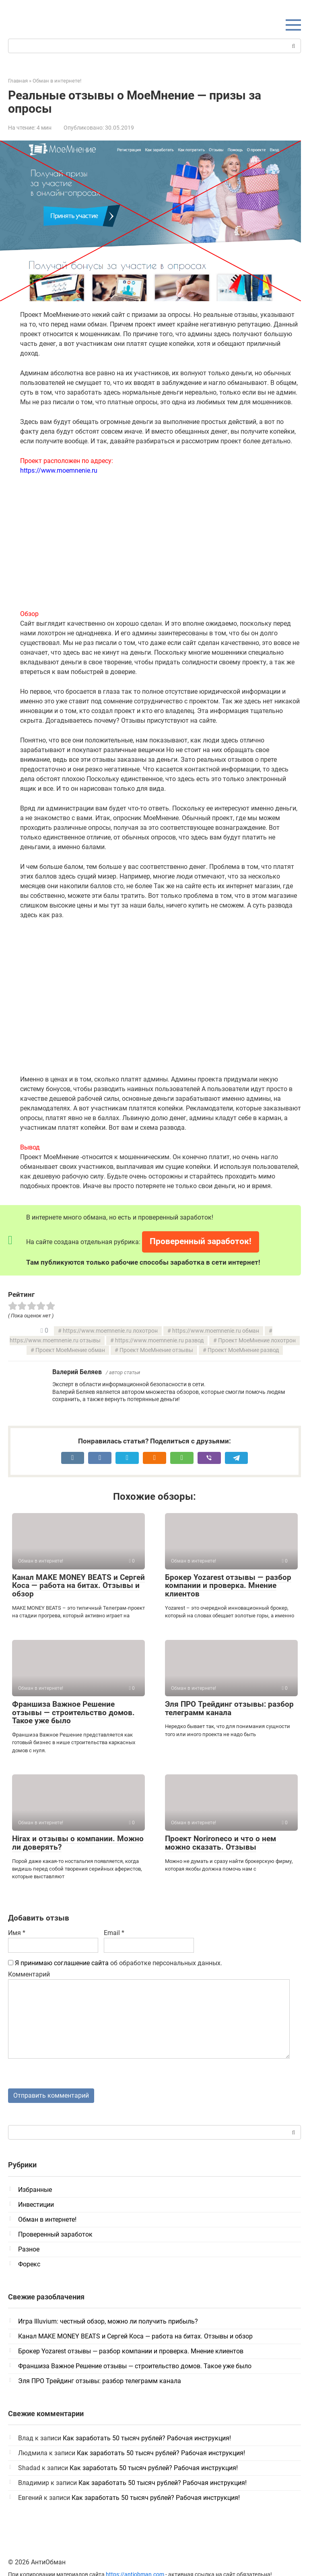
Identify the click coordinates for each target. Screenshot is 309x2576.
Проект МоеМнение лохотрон (257, 1340)
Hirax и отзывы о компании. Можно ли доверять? (78, 1843)
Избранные (35, 2190)
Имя (16, 1933)
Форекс (29, 2265)
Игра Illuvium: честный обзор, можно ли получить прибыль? (108, 2322)
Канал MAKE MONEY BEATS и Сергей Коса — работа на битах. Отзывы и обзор (78, 1586)
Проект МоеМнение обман (70, 1350)
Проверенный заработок (55, 2235)
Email (114, 1933)
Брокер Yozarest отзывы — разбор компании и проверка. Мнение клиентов (228, 1586)
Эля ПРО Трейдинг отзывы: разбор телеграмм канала (229, 1708)
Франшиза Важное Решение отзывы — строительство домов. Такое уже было (73, 1712)
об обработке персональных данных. (115, 1963)
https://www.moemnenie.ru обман (215, 1330)
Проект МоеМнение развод (243, 1350)
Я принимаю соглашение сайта (62, 1963)
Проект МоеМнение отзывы (156, 1350)
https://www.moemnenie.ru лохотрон (110, 1330)
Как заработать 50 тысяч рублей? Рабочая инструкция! (147, 2439)
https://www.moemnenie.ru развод (159, 1340)
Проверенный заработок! (200, 1241)
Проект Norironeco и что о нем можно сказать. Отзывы (220, 1843)
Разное (28, 2250)
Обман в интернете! (47, 2220)
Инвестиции (36, 2205)
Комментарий (29, 1974)
